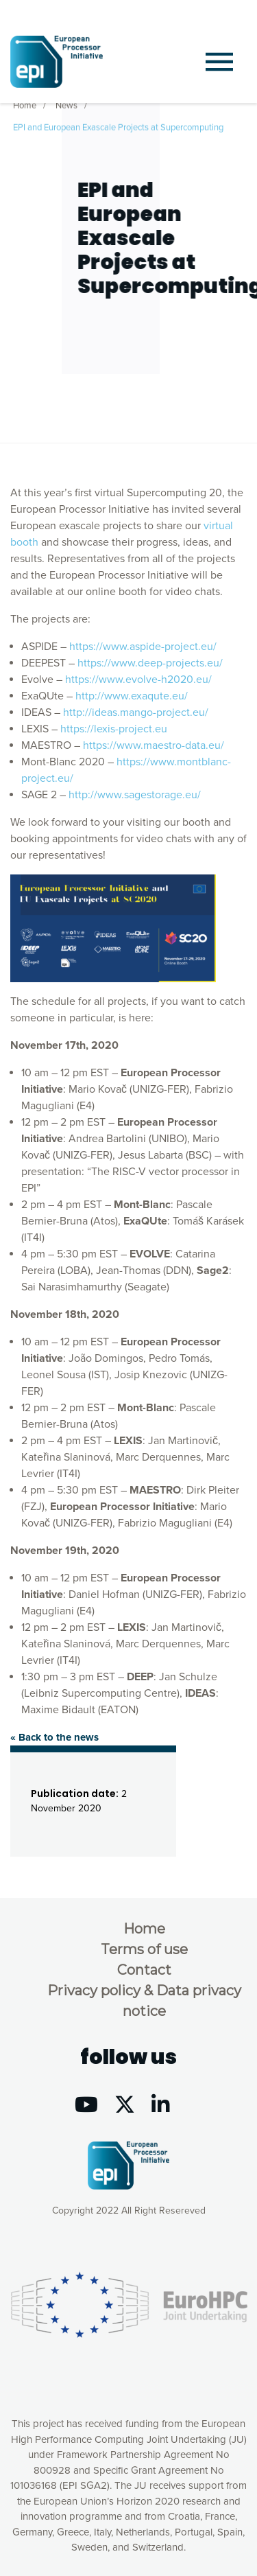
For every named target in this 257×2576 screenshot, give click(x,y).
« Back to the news (54, 1737)
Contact (144, 1970)
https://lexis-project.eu (113, 729)
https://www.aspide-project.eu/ (143, 646)
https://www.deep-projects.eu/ (150, 663)
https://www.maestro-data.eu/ (153, 745)
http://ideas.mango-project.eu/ (135, 712)
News (66, 103)
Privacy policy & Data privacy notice (144, 2000)
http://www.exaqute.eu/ (131, 696)
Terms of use (144, 1949)
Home (24, 103)
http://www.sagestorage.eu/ (135, 795)
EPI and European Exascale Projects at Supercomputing (118, 125)
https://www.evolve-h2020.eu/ (138, 679)
